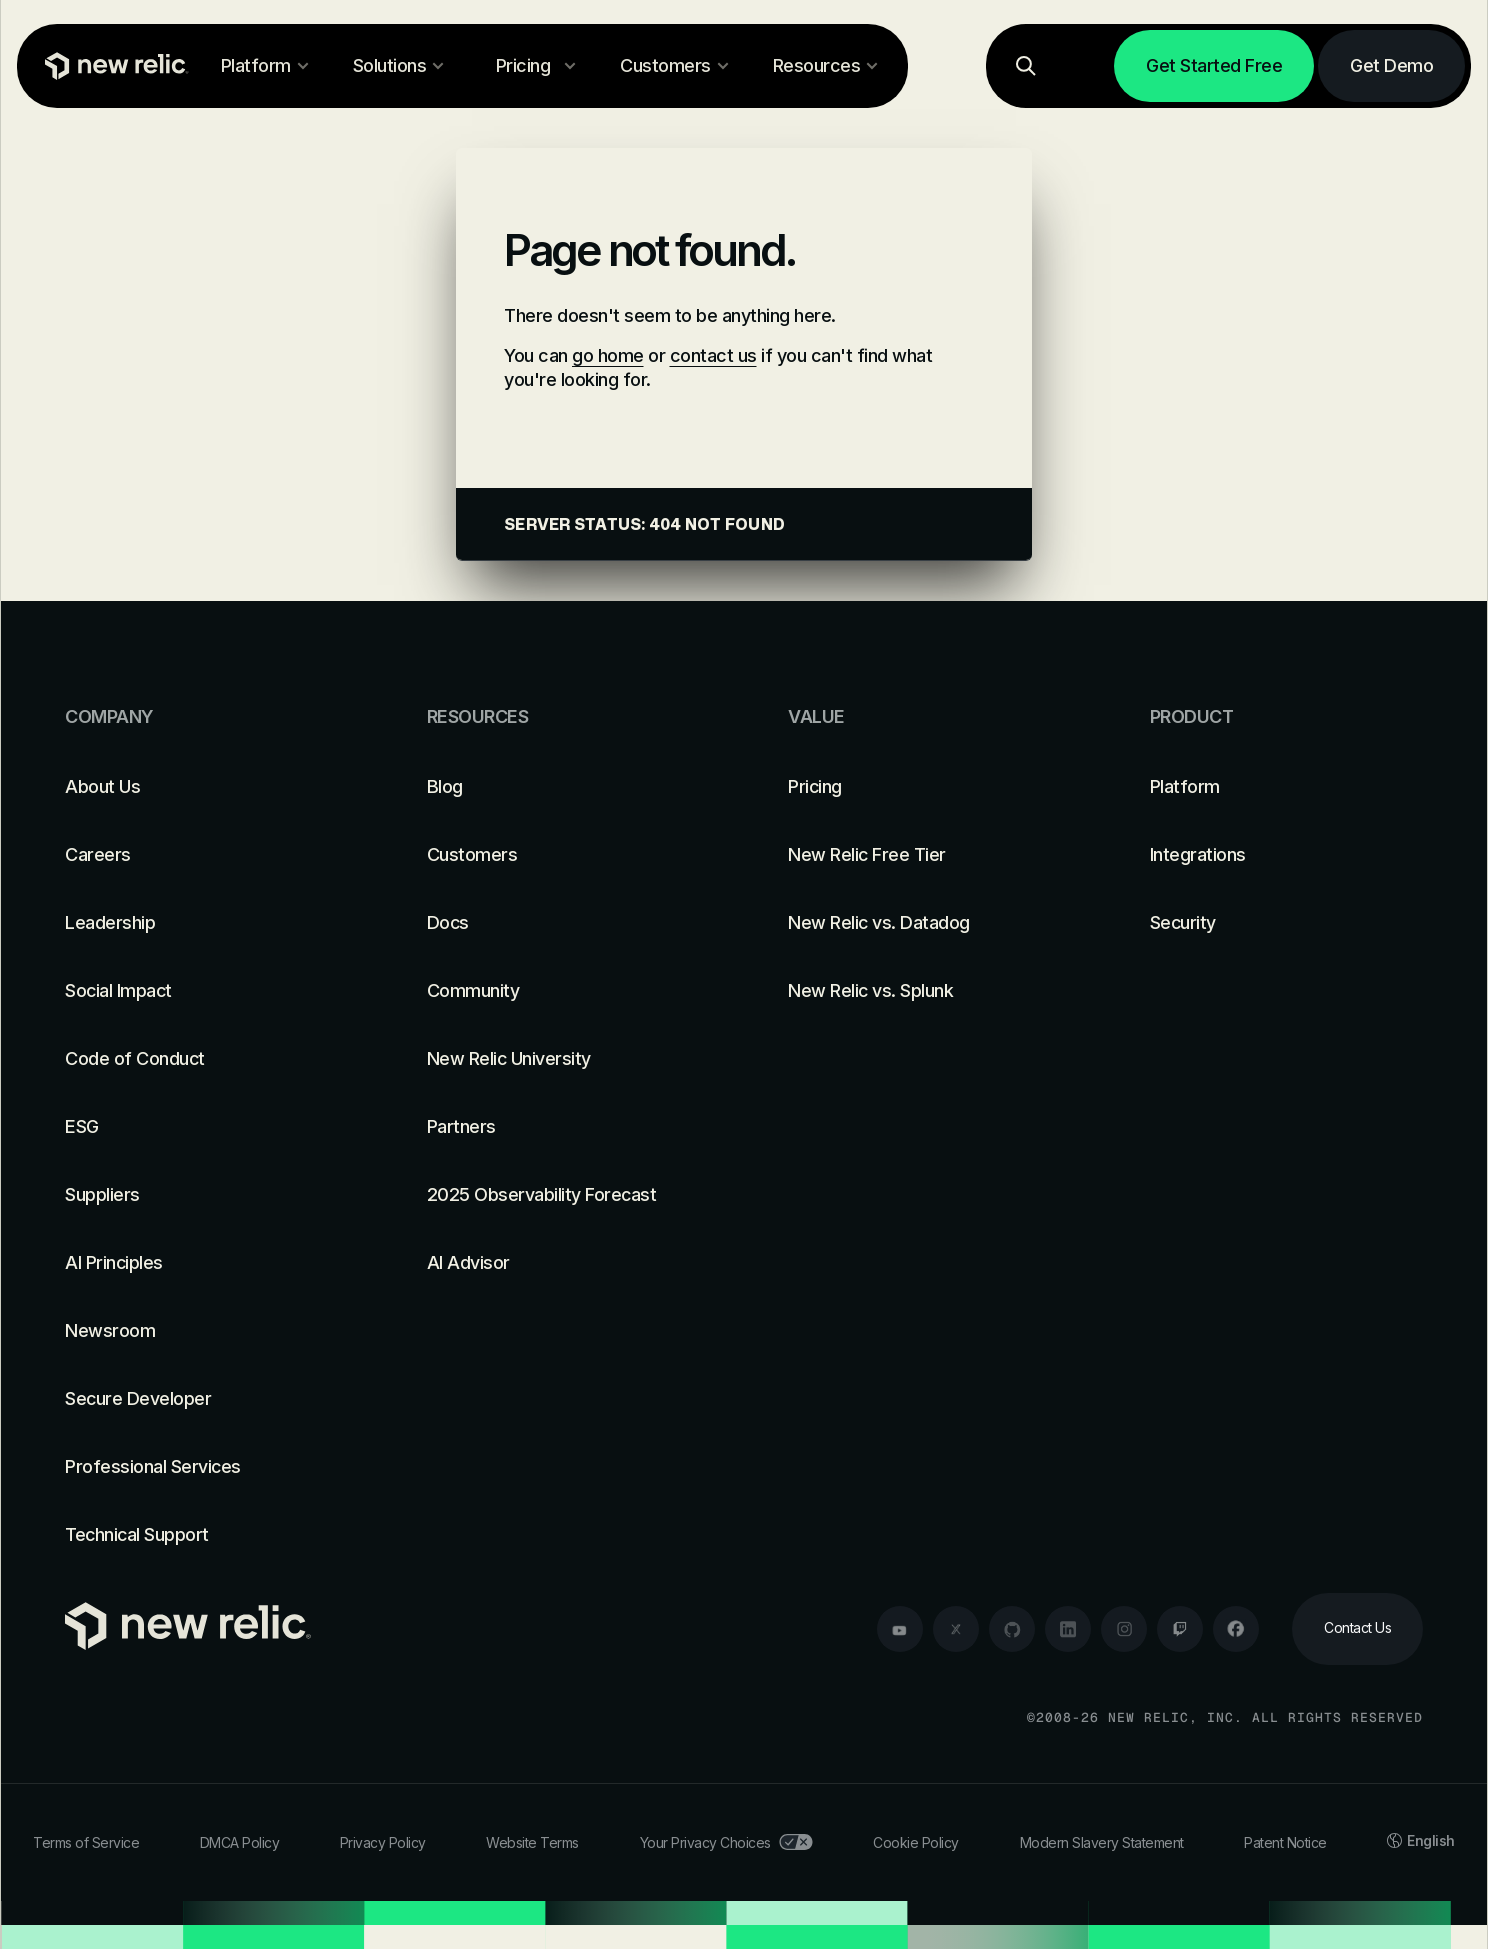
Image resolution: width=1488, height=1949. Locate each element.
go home (608, 355)
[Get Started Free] (1214, 66)
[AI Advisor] (564, 1263)
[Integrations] (1287, 855)
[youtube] (900, 1629)
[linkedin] (1068, 1629)
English (1421, 1840)
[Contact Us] (1357, 1629)
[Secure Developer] (202, 1399)
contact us (713, 355)
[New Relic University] (564, 1059)
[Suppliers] (202, 1195)
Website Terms (532, 1842)
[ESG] (202, 1127)
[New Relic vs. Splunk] (925, 991)
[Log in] (1085, 66)
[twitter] (956, 1629)
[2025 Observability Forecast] (564, 1195)
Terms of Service (86, 1842)
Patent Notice (1285, 1842)
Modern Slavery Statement (1102, 1842)
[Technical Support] (202, 1535)
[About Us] (202, 787)
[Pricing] (925, 787)
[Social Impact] (202, 991)
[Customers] (564, 855)
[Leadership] (202, 923)
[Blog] (564, 787)
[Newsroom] (202, 1331)
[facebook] (1236, 1629)
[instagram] (1124, 1629)
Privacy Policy (383, 1842)
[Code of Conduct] (202, 1059)
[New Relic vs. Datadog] (925, 923)
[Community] (564, 991)
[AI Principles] (202, 1263)
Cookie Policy (916, 1842)
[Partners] (564, 1127)
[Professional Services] (202, 1467)
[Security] (1287, 923)
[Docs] (564, 923)
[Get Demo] (1391, 66)
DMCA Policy (240, 1842)
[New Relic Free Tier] (925, 855)
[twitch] (1180, 1629)
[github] (1012, 1629)
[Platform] (1287, 787)
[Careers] (202, 855)
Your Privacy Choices (726, 1842)
